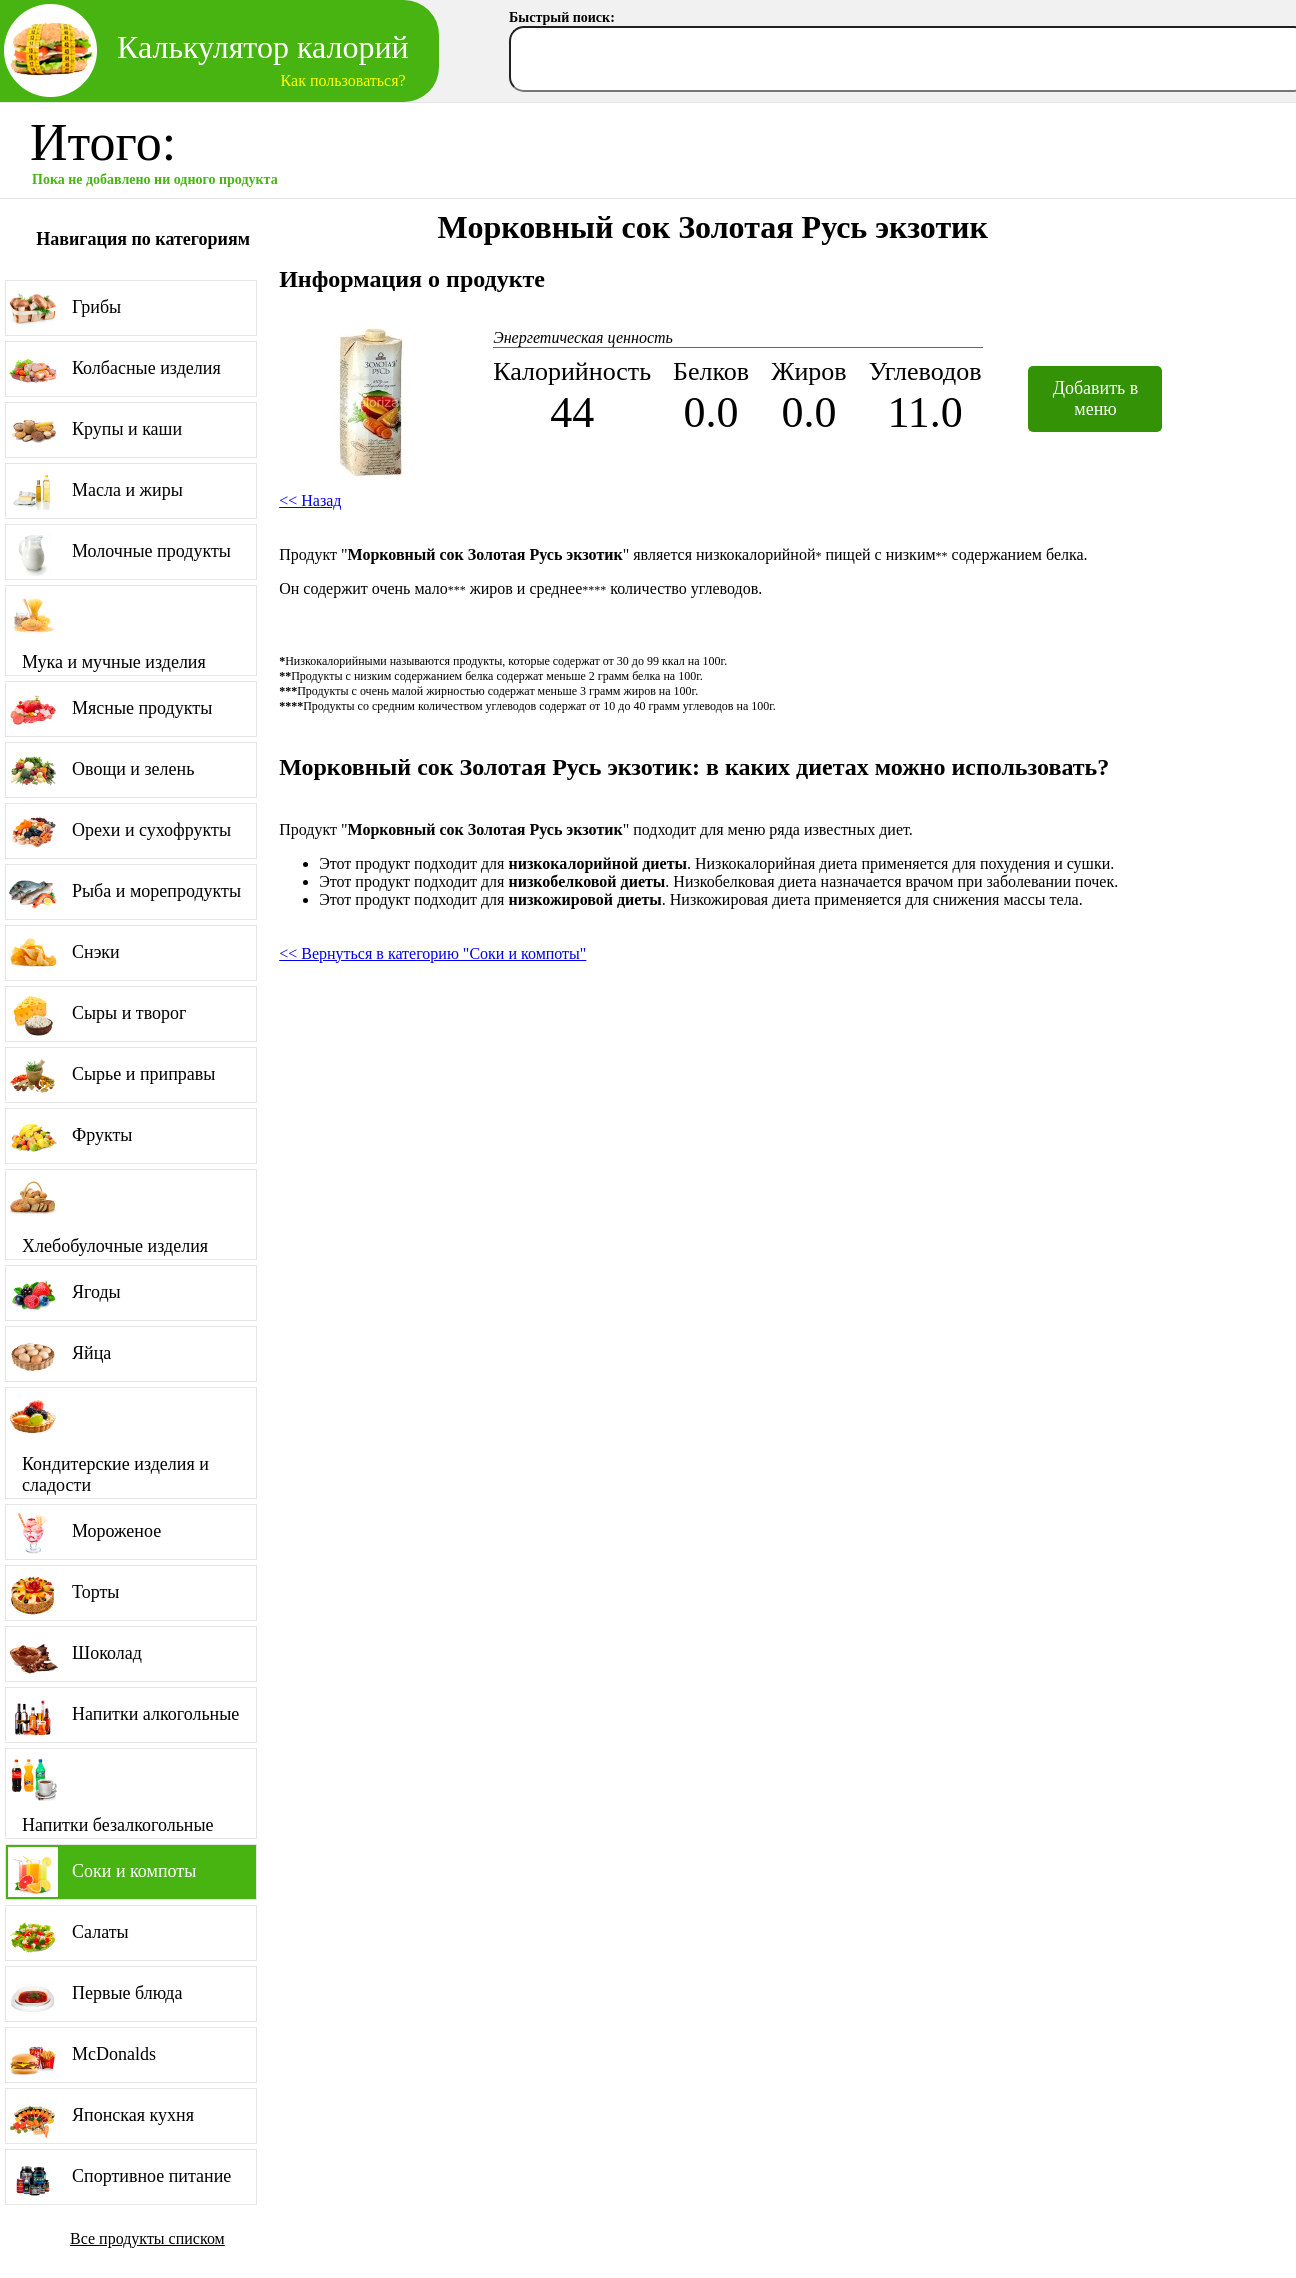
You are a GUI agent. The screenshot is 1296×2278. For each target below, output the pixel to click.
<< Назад (310, 500)
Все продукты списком (147, 2238)
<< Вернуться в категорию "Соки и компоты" (432, 953)
